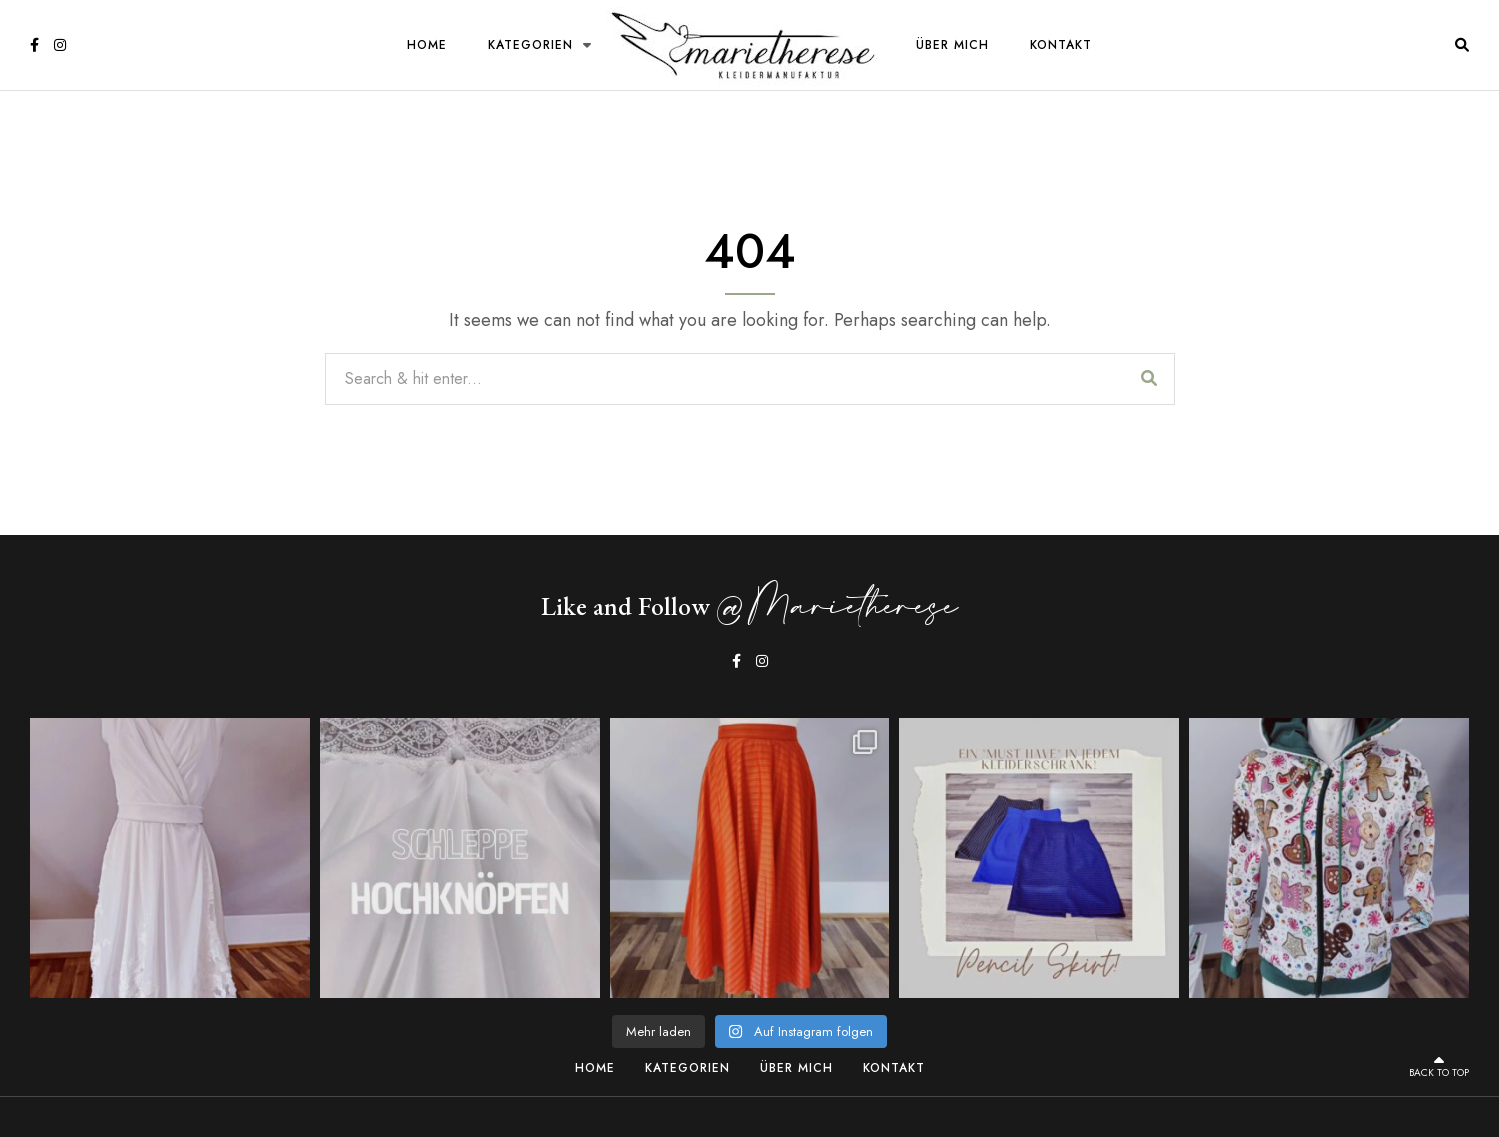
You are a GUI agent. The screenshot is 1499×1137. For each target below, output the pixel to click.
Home (427, 45)
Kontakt (1061, 45)
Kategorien (530, 45)
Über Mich (952, 45)
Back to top (1439, 1066)
